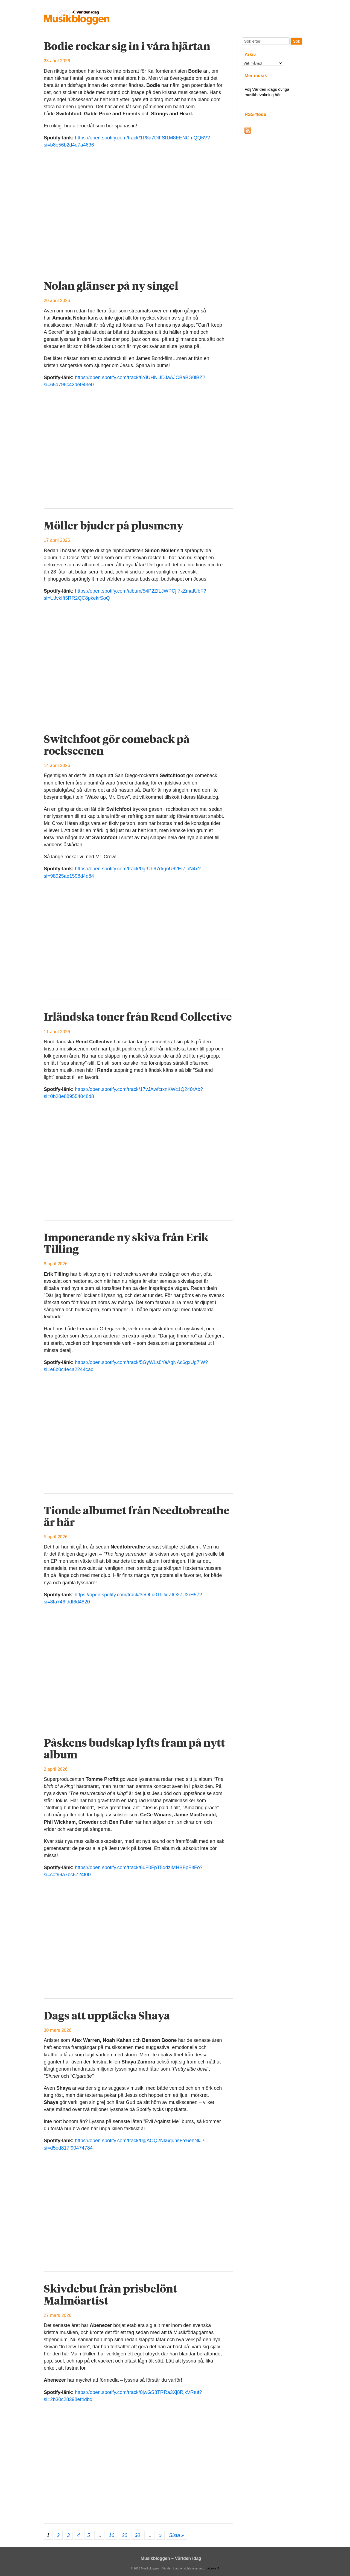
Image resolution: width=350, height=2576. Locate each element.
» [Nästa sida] (160, 2535)
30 (137, 2535)
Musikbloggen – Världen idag (171, 2558)
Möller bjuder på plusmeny (113, 525)
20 (124, 2535)
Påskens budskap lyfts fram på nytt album (134, 1748)
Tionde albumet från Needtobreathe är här (136, 1516)
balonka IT (212, 2568)
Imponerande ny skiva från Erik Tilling (126, 1243)
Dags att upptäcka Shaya (107, 2015)
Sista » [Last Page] (176, 2535)
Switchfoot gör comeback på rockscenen (116, 744)
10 (111, 2535)
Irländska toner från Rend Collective (138, 1016)
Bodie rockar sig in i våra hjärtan (127, 46)
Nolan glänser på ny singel (111, 285)
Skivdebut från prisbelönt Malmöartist (110, 2294)
